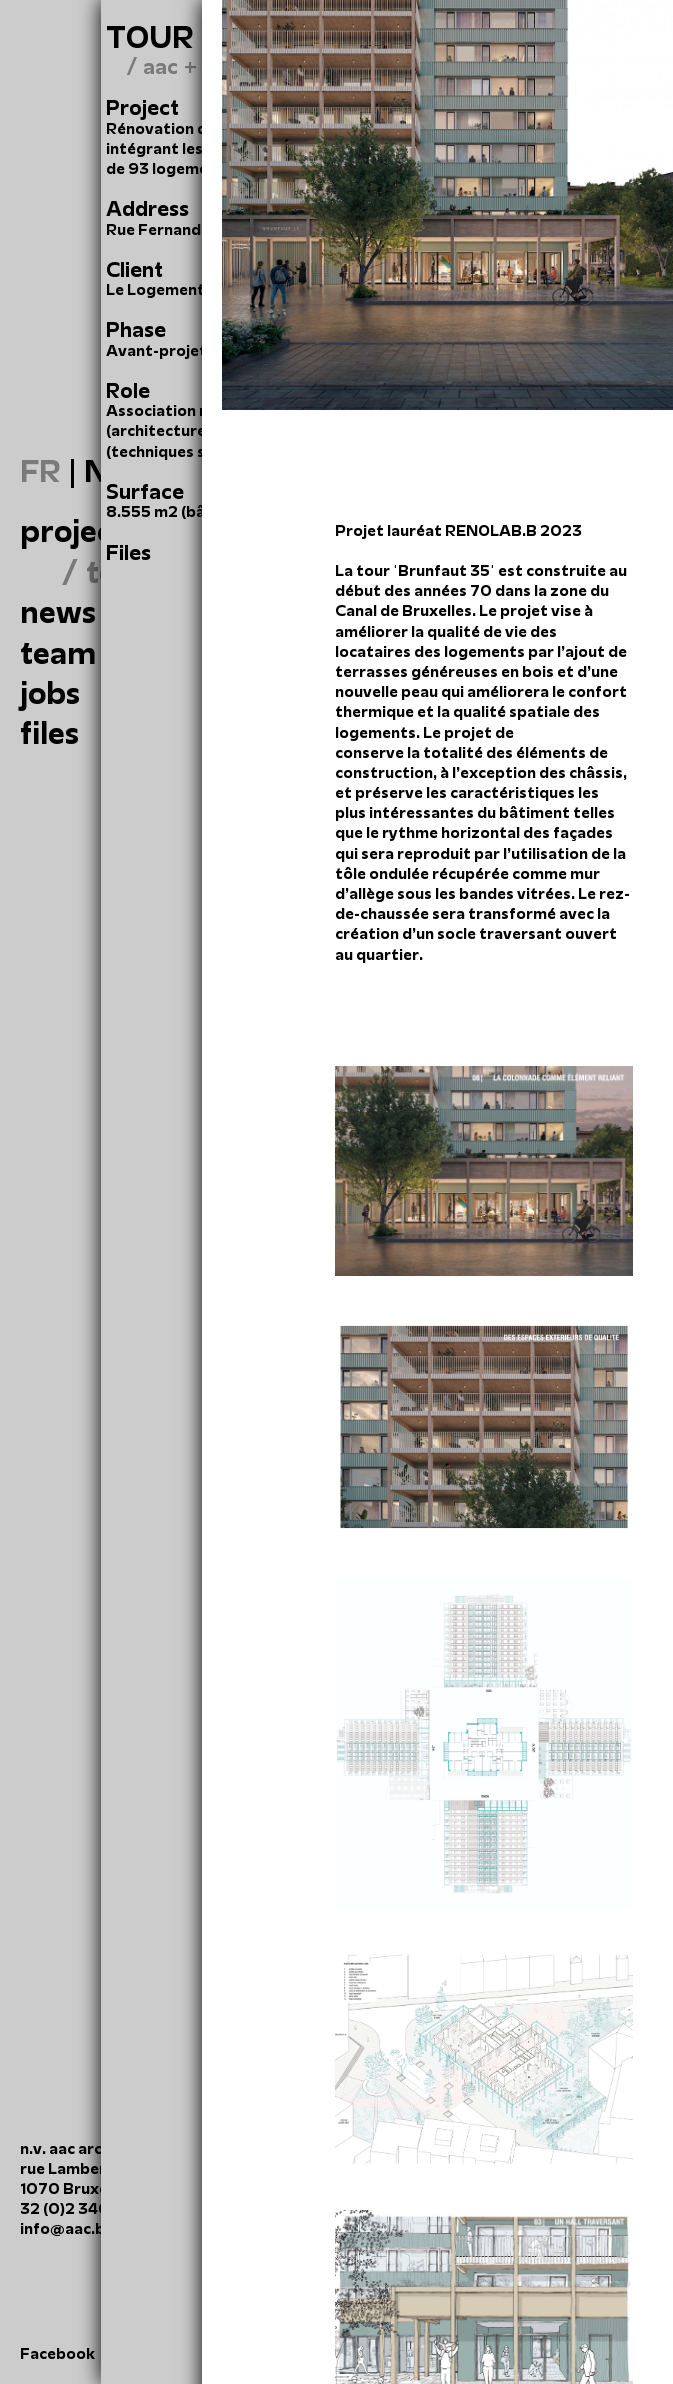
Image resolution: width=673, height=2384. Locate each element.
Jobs (50, 693)
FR (40, 471)
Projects (80, 531)
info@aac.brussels (89, 2228)
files (49, 733)
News (58, 612)
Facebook (57, 2353)
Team (58, 653)
